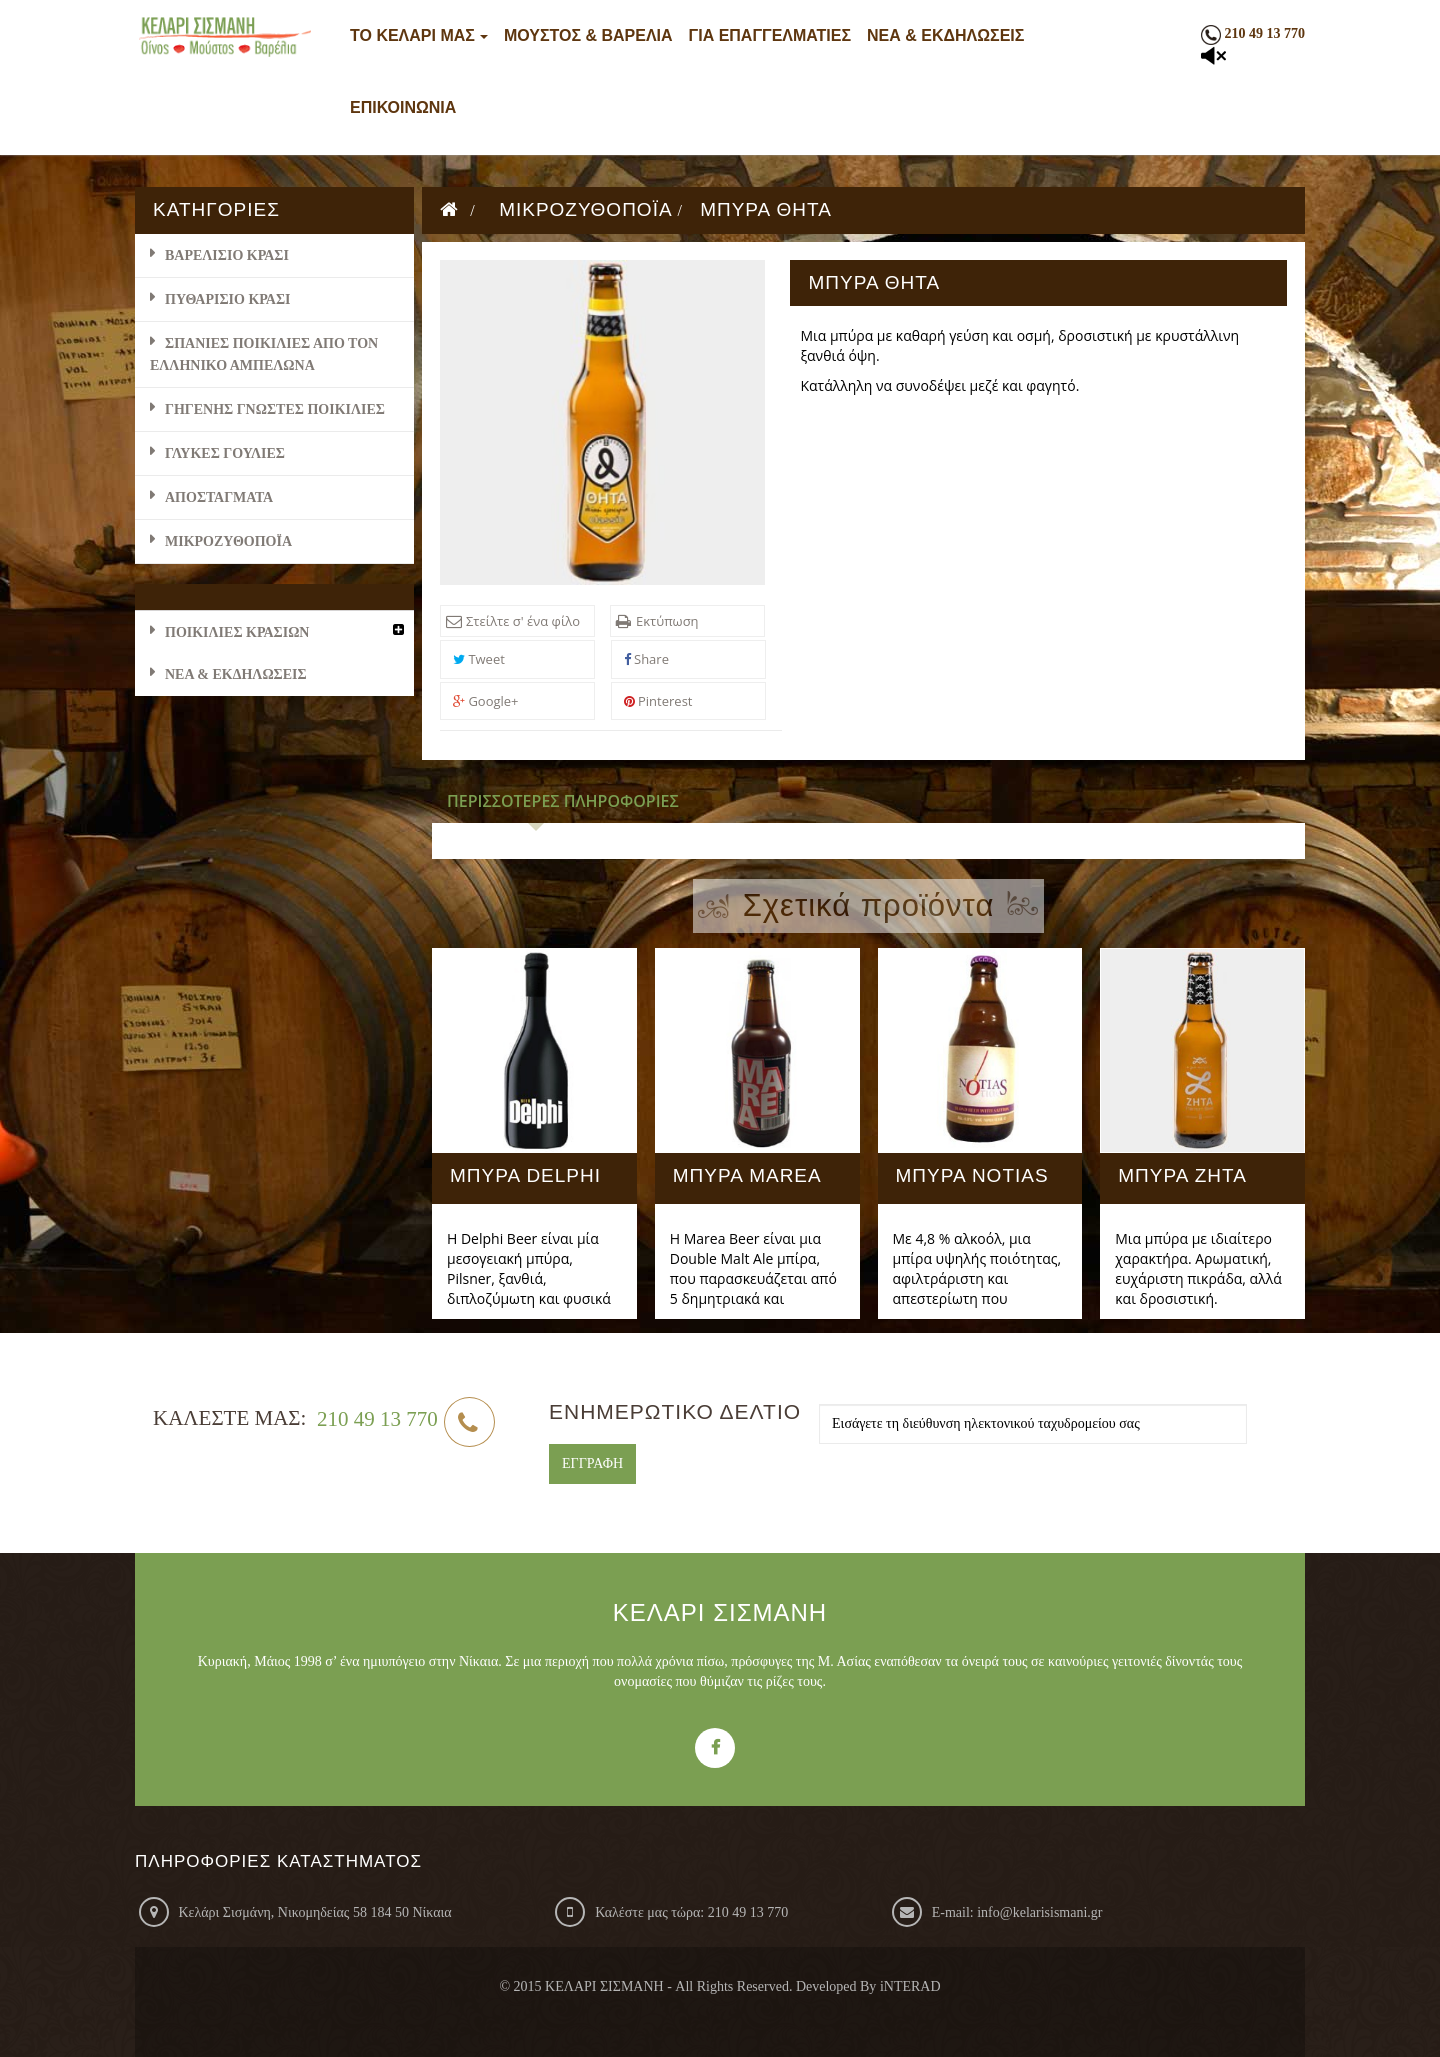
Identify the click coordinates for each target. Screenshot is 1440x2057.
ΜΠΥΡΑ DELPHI (525, 1176)
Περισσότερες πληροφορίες (563, 801)
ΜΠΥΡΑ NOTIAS (972, 1176)
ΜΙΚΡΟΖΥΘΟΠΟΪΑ (228, 541)
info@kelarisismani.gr (1039, 1912)
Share (646, 659)
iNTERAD (910, 1986)
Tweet (479, 659)
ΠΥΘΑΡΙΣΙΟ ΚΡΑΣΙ (228, 299)
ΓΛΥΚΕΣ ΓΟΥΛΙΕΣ (225, 453)
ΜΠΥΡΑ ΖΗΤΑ (1182, 1176)
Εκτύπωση (667, 621)
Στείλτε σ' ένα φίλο (523, 621)
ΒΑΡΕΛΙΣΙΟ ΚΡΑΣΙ (227, 255)
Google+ (486, 701)
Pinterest (658, 701)
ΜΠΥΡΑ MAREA (747, 1176)
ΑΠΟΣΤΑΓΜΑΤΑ (219, 497)
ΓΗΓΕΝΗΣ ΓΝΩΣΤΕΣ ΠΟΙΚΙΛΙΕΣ (275, 409)
